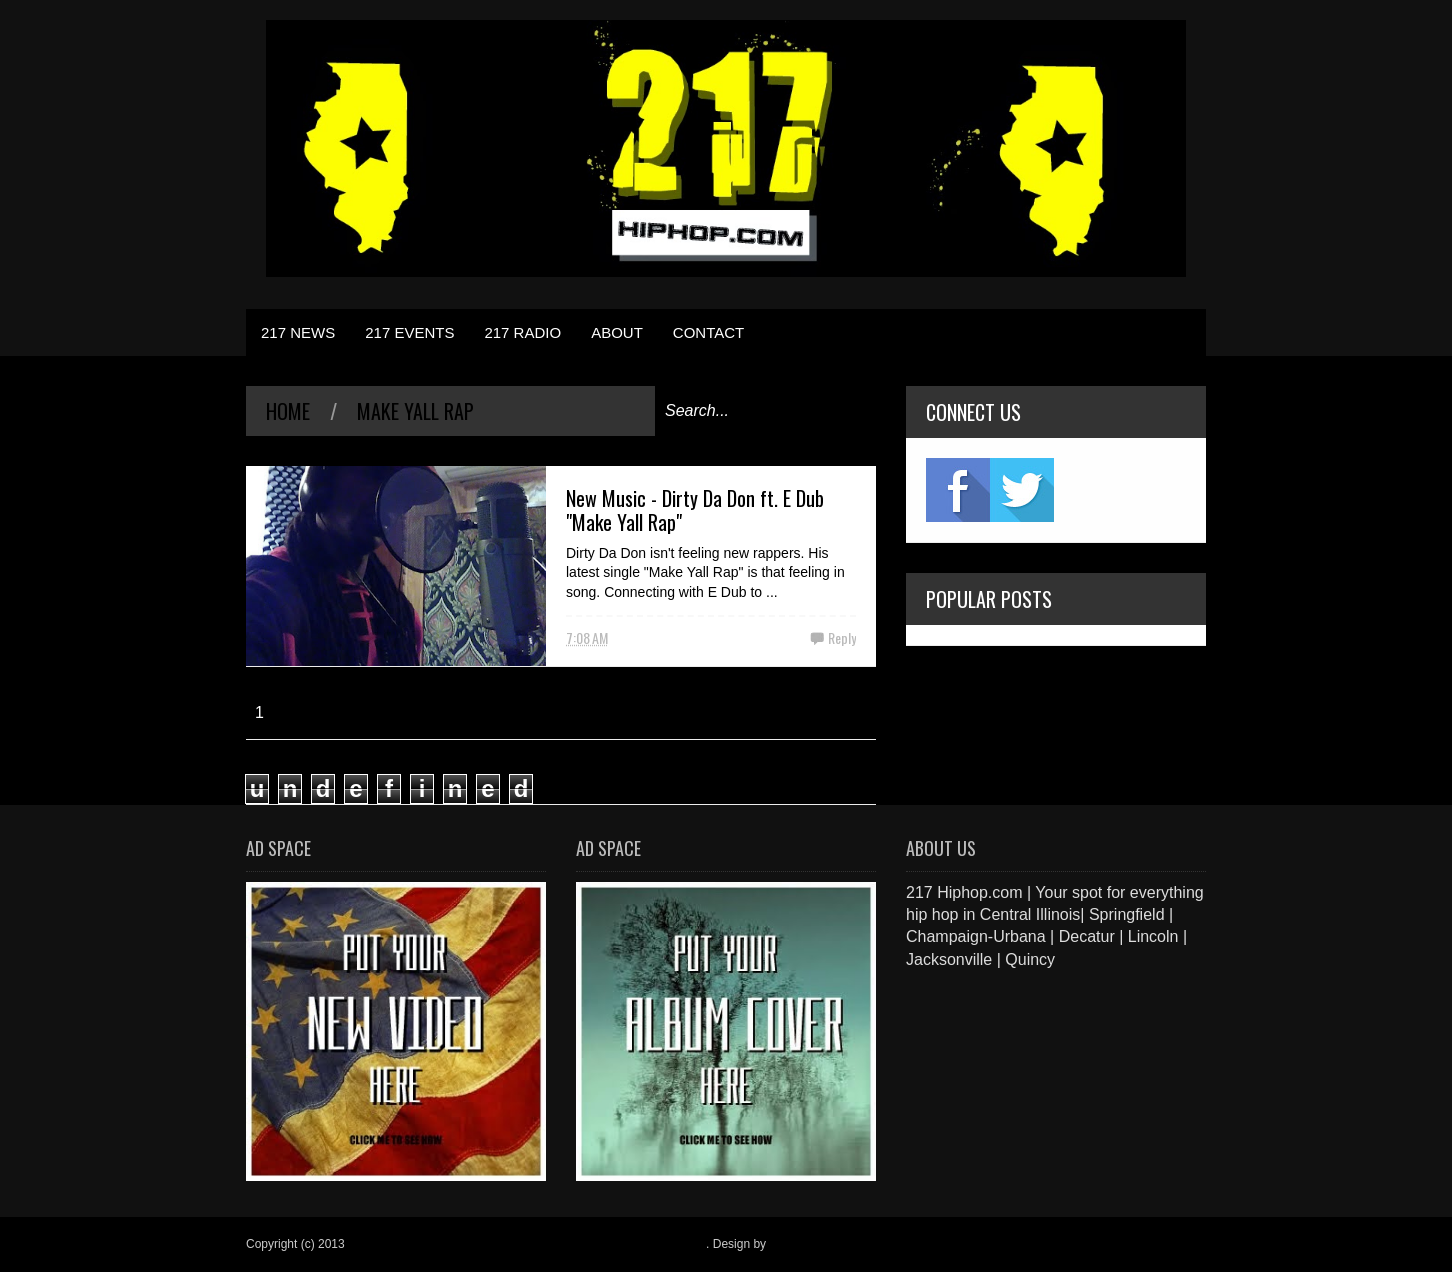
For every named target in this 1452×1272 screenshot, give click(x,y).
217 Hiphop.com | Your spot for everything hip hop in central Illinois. (527, 1244)
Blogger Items (806, 1244)
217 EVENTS (409, 332)
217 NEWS (298, 332)
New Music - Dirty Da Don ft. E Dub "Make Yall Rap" (695, 510)
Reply (842, 637)
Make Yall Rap (415, 411)
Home (288, 411)
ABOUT (617, 332)
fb (958, 490)
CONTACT (708, 332)
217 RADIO (522, 332)
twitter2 (1022, 490)
